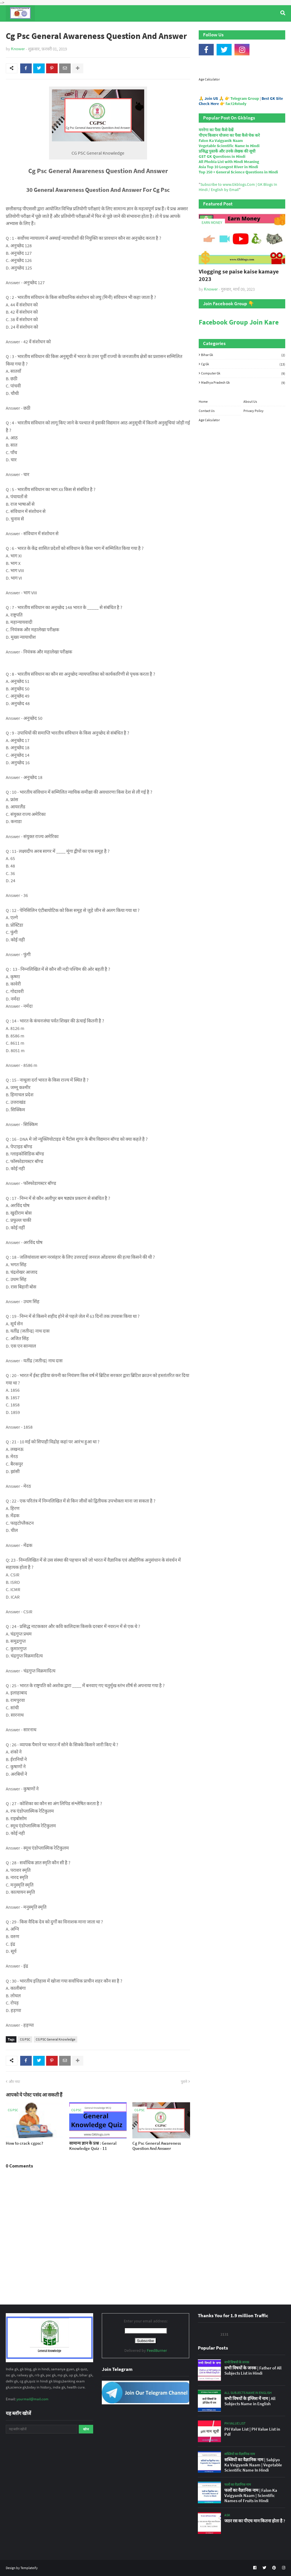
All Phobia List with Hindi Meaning (229, 161)
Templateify (29, 2568)
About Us (250, 401)
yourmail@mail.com (32, 2399)
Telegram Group (244, 98)
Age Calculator (209, 79)
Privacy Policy (253, 411)
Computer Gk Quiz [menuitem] (147, 28)
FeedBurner (157, 2350)
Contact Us (207, 411)
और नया (14, 2081)
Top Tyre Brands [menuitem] (48, 28)
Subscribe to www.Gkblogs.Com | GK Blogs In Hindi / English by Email (238, 187)
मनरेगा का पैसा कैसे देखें (216, 129)
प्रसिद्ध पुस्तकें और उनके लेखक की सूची (227, 151)
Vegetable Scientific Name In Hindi (229, 145)
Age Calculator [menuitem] (255, 28)
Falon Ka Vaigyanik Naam (221, 140)
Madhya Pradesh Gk (243, 382)
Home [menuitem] (16, 28)
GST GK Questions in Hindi (222, 156)
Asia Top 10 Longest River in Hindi (228, 166)
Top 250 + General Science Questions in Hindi (238, 172)
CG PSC (25, 2039)
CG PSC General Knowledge (55, 2039)
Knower (18, 48)
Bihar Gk (243, 355)
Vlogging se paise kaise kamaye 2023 (239, 275)
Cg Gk (243, 364)
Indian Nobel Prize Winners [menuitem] (203, 28)
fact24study (236, 103)
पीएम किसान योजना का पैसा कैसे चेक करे (229, 135)
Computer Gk (243, 373)
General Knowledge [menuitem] (95, 28)
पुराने (184, 2081)
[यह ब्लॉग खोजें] (41, 2429)
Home (203, 401)
